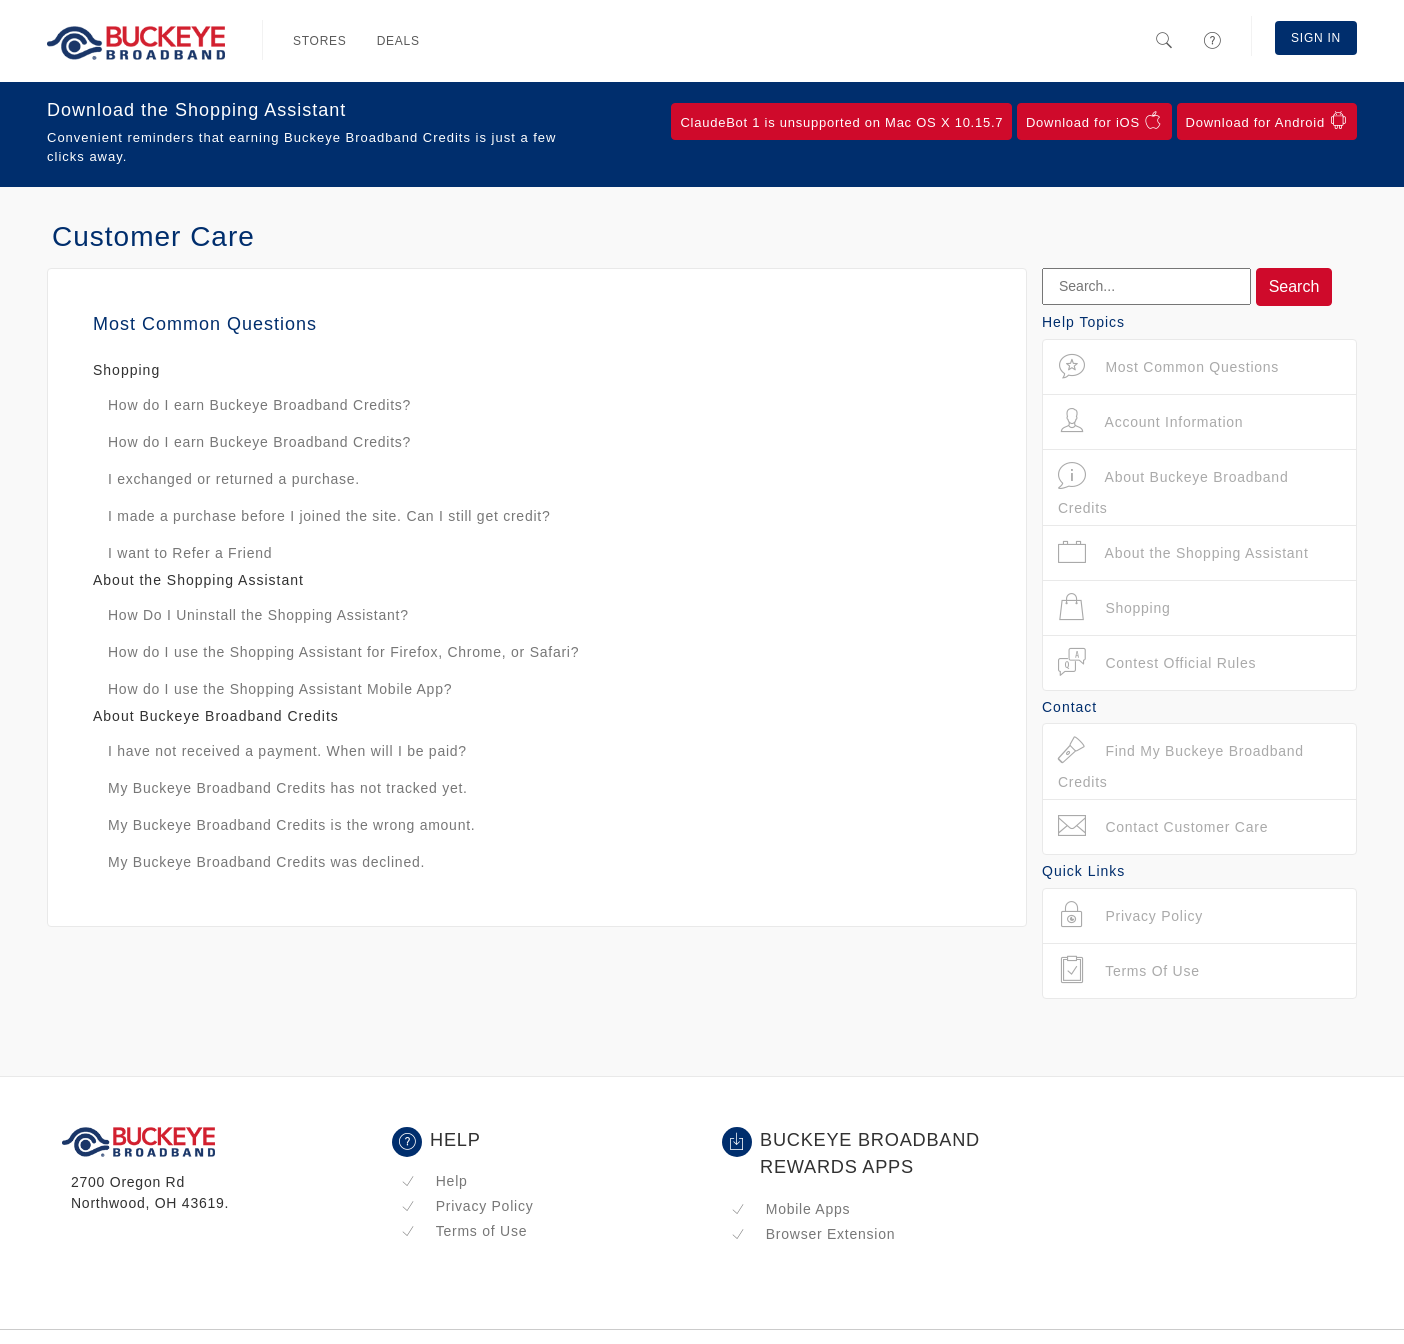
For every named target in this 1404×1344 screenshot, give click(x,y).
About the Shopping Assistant (1183, 552)
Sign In (1316, 38)
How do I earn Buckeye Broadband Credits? (259, 405)
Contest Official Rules (1157, 662)
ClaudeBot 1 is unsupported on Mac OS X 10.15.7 (841, 122)
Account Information (1150, 421)
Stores (320, 41)
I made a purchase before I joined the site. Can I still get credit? (329, 516)
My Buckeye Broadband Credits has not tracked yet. (288, 788)
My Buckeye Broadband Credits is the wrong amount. (291, 825)
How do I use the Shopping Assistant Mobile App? (280, 689)
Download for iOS (1094, 121)
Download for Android (1267, 121)
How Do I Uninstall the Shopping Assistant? (258, 615)
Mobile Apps (790, 1209)
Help (434, 1181)
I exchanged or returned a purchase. (234, 479)
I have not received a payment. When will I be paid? (287, 751)
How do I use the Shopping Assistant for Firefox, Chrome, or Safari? (343, 652)
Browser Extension (813, 1234)
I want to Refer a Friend (190, 553)
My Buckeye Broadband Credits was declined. (266, 862)
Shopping (1114, 607)
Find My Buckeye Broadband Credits (1181, 762)
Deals (398, 41)
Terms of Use (464, 1231)
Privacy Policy (467, 1206)
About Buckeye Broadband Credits (1173, 488)
